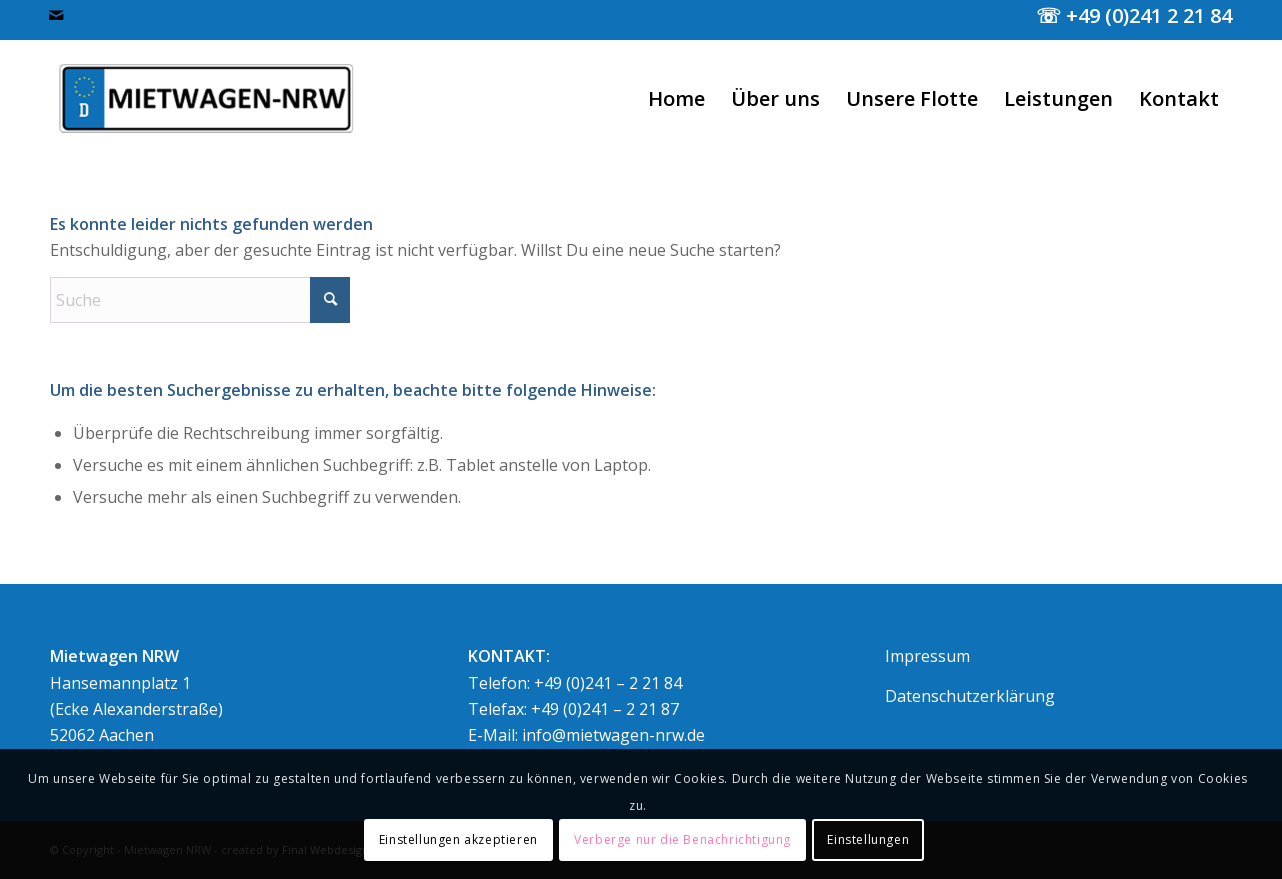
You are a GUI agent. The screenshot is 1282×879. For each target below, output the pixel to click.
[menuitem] (676, 99)
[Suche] (200, 300)
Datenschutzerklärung (970, 696)
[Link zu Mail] (56, 15)
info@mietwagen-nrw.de (613, 735)
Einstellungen (868, 839)
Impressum (927, 656)
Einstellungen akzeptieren (458, 839)
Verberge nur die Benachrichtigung (682, 839)
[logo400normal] (207, 99)
